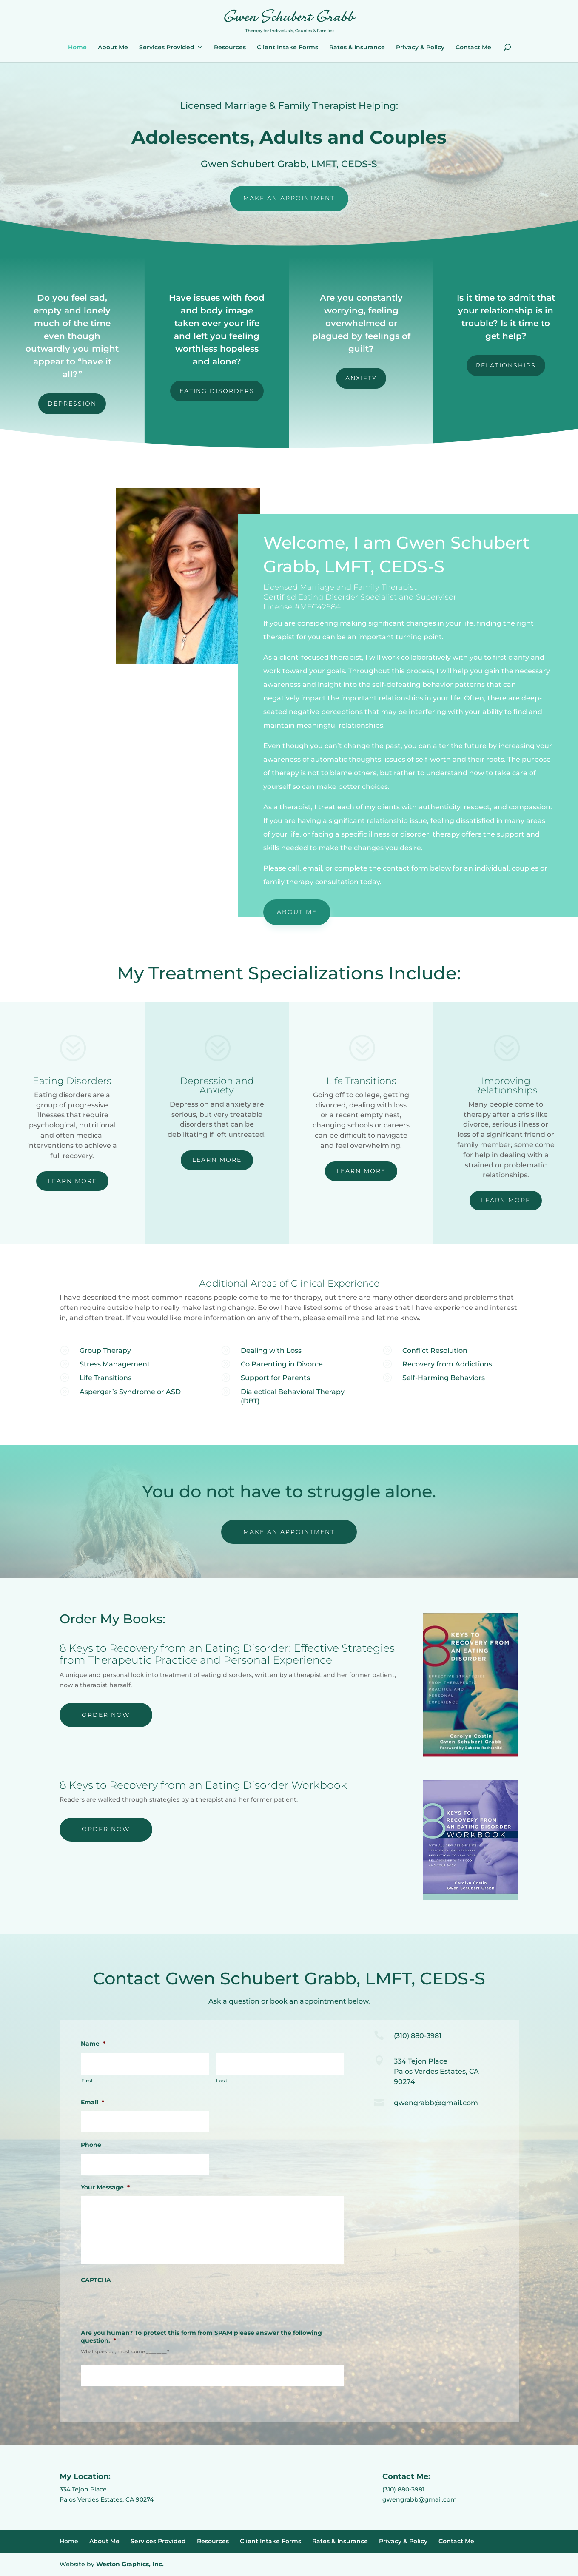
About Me (113, 47)
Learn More (72, 1181)
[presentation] (145, 2305)
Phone (91, 2145)
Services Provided (166, 47)
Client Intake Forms (287, 47)
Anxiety (361, 378)
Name (93, 2043)
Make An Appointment (289, 198)
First (87, 2081)
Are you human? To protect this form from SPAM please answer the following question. (201, 2336)
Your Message (105, 2187)
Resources (230, 47)
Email (92, 2102)
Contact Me (473, 47)
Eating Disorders (216, 391)
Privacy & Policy (420, 47)
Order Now (106, 1715)
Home (77, 47)
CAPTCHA (96, 2280)
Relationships (506, 365)
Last (222, 2081)
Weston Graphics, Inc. (130, 2564)
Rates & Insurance (357, 47)
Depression (72, 403)
